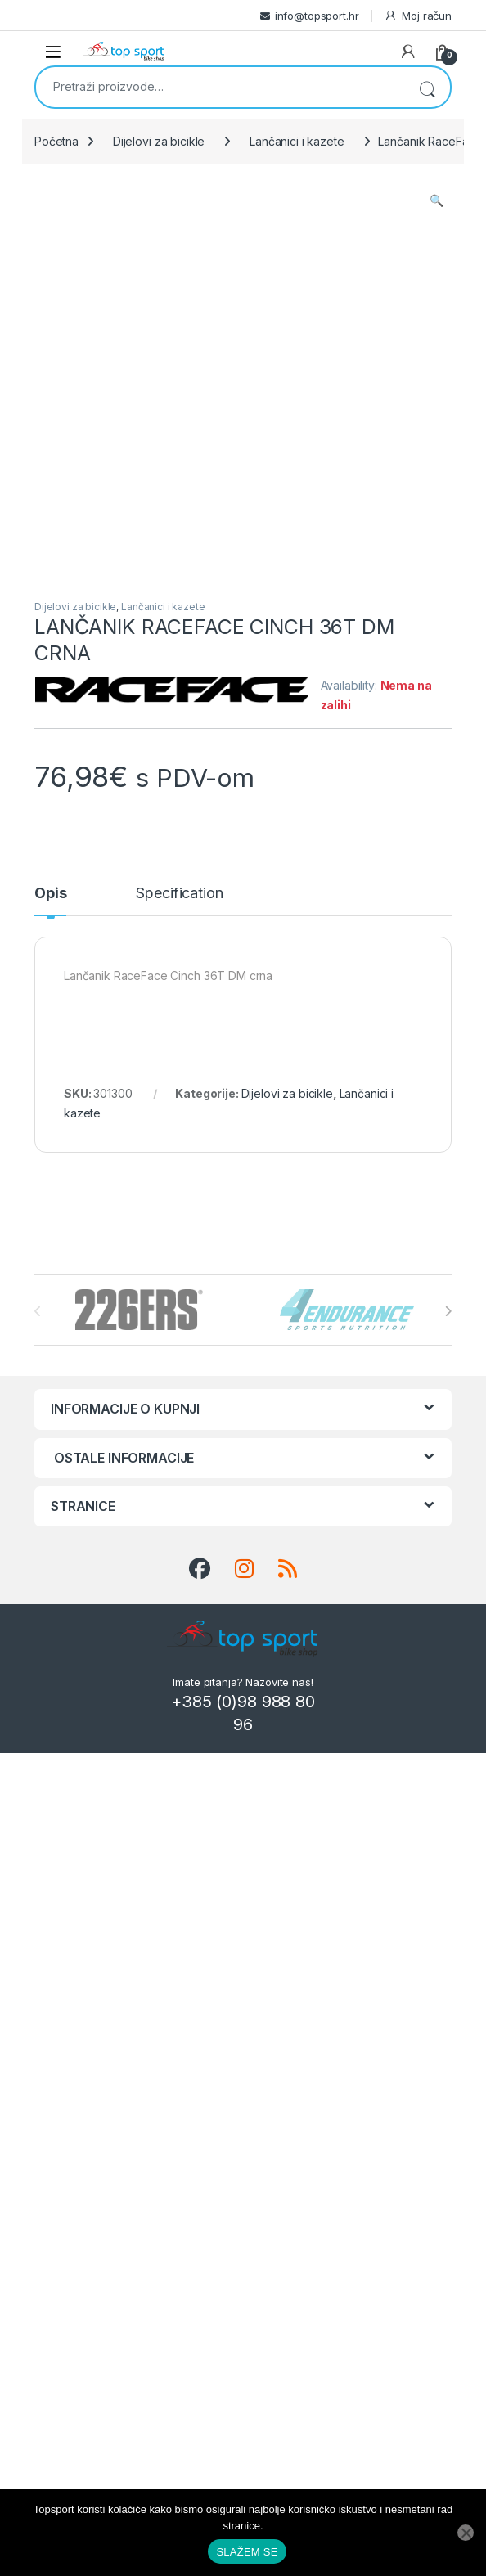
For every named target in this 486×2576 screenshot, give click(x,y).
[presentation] (448, 1311)
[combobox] (220, 86)
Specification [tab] (179, 893)
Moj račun (418, 16)
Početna (56, 141)
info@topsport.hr (317, 15)
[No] (465, 2532)
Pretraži (427, 87)
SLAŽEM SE (246, 2552)
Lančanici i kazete (297, 141)
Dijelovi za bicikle (159, 141)
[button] (436, 200)
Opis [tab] (50, 893)
